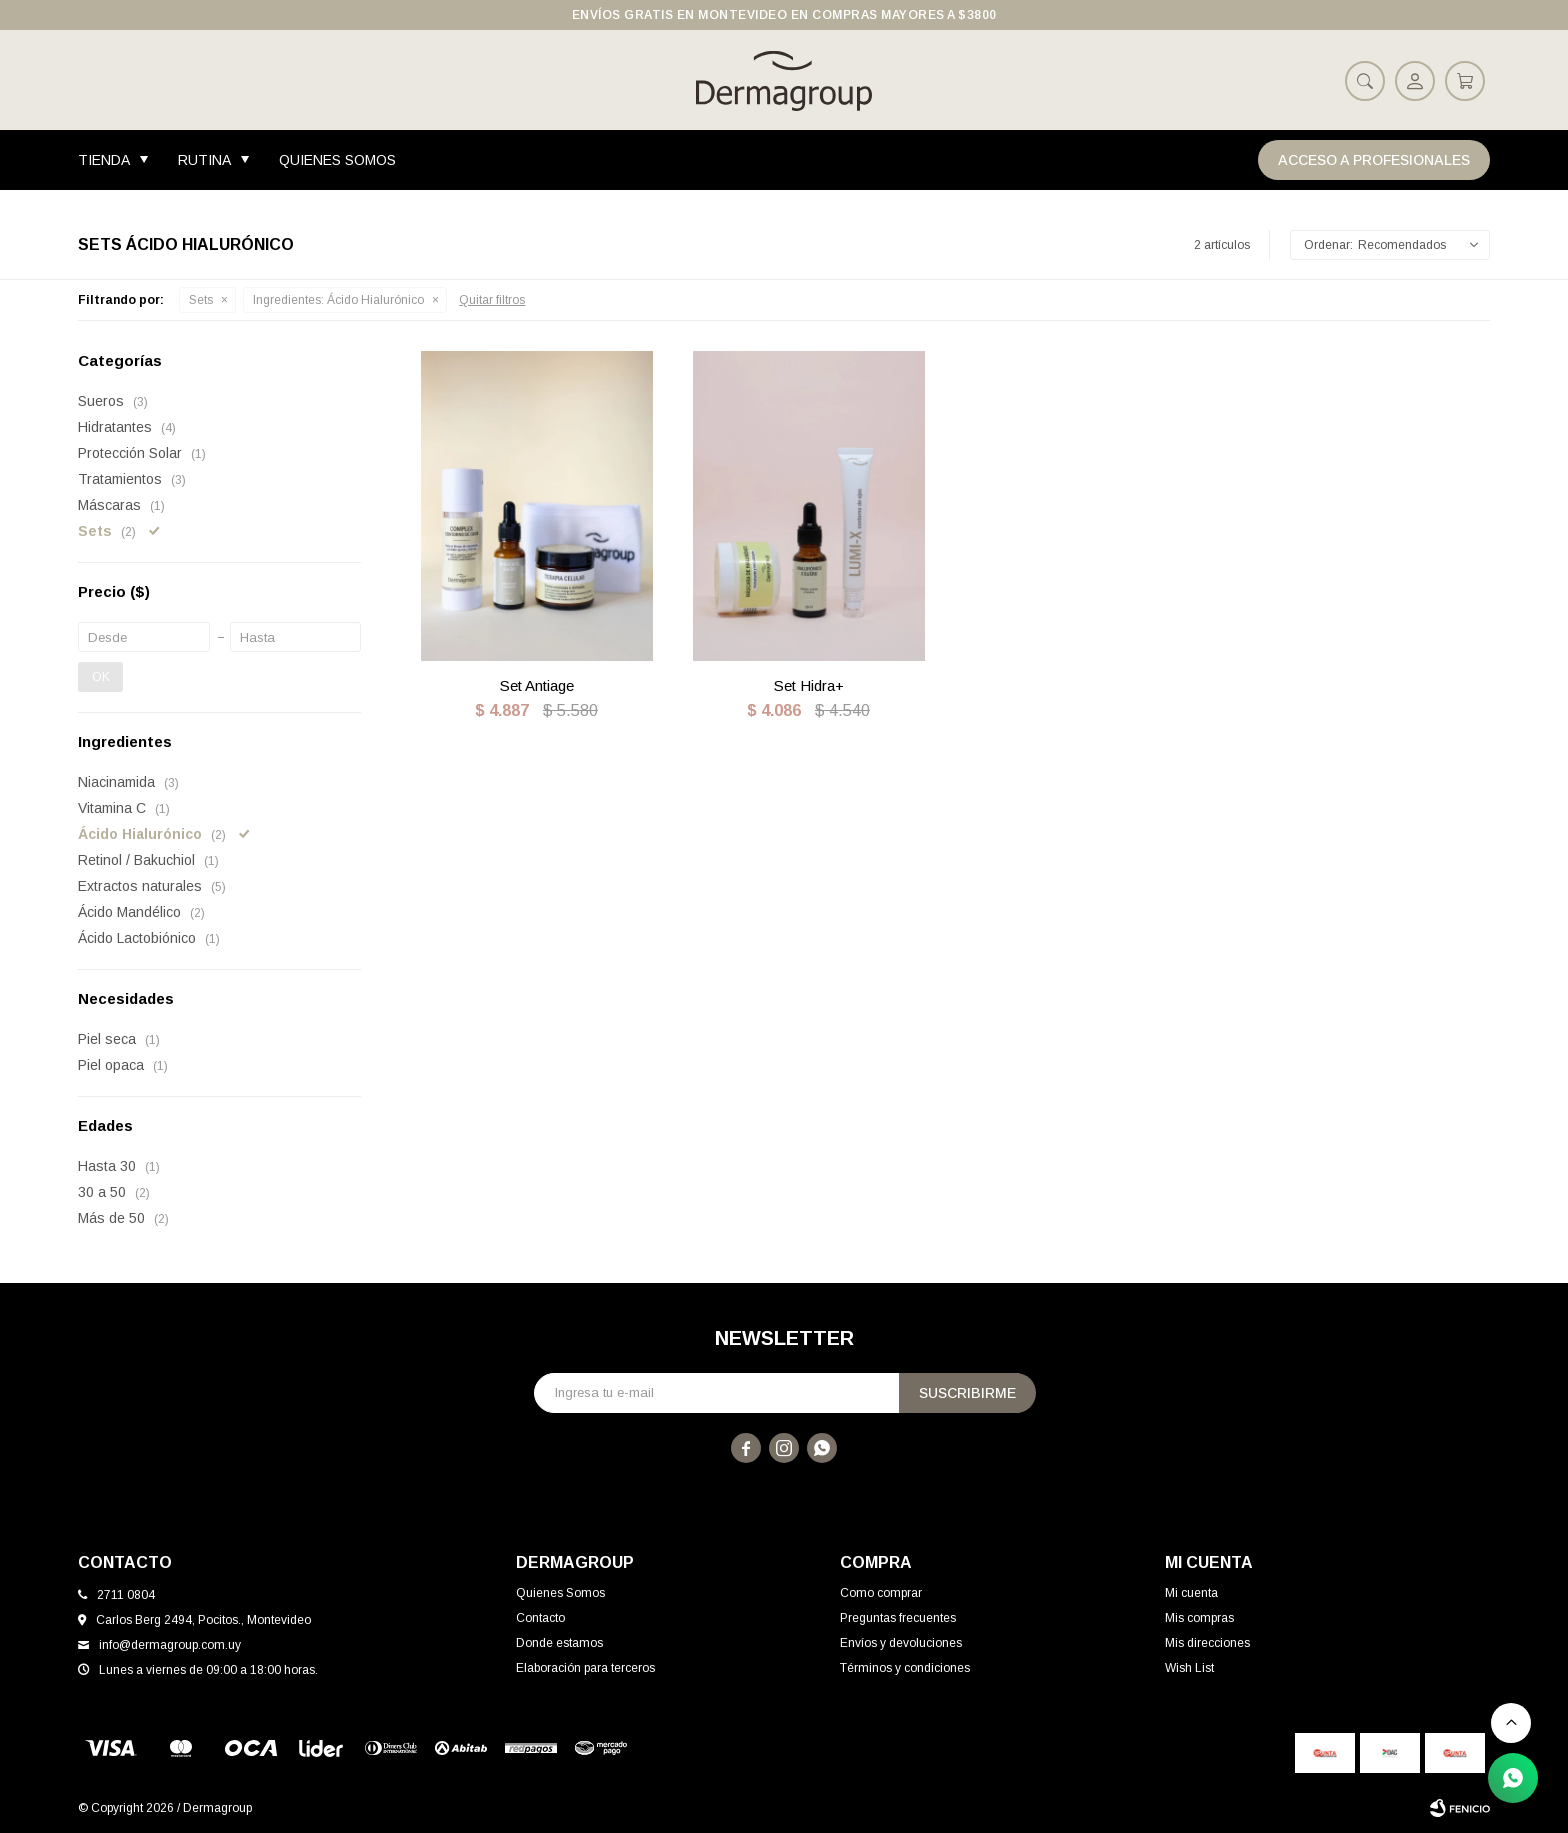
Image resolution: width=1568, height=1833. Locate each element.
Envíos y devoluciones (901, 1643)
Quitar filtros (492, 300)
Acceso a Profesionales (1374, 160)
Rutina (204, 160)
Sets (201, 300)
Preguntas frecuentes (898, 1618)
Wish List (1189, 1668)
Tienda (104, 160)
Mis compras (1199, 1618)
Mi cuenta (1191, 1593)
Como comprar (881, 1593)
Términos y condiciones (905, 1668)
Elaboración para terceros (585, 1668)
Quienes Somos (337, 160)
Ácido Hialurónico (338, 300)
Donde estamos (559, 1643)
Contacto (540, 1618)
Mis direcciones (1207, 1643)
